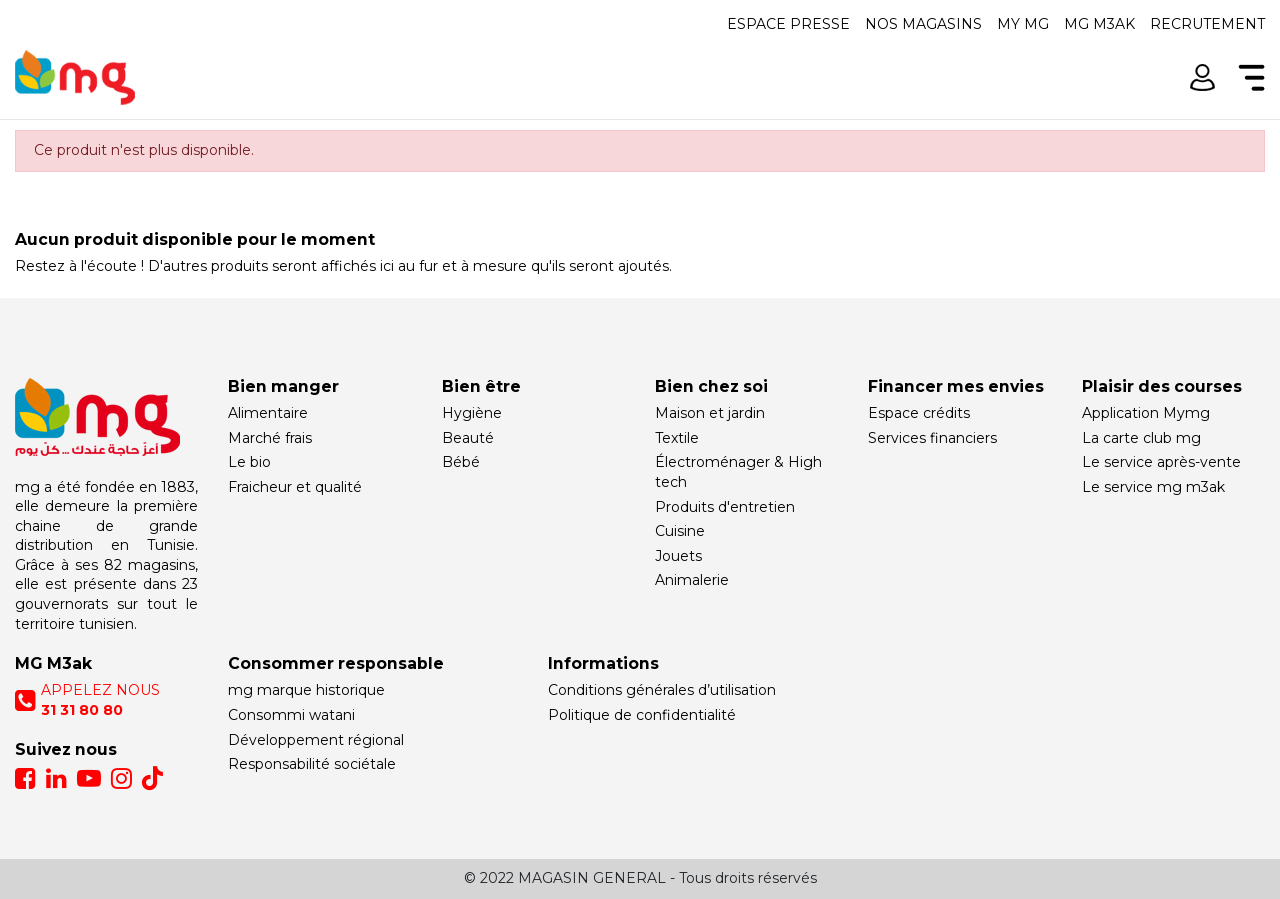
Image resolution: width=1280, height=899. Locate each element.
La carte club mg (1141, 438)
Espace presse (788, 24)
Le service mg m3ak (1153, 487)
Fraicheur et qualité (295, 487)
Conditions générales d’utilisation (662, 690)
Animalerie (692, 580)
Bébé (461, 462)
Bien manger (283, 386)
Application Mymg (1146, 413)
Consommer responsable (336, 663)
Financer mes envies (956, 386)
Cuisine (680, 531)
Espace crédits (919, 413)
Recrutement (1207, 24)
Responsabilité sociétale (312, 764)
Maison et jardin (710, 413)
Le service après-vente (1161, 462)
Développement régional (316, 740)
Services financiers (932, 438)
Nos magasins (923, 24)
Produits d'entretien (725, 507)
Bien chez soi (711, 386)
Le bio (249, 462)
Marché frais (270, 438)
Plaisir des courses (1162, 386)
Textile (677, 438)
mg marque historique (306, 690)
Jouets (678, 556)
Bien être (481, 386)
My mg (1023, 24)
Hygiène (472, 413)
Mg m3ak (1099, 24)
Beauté (468, 438)
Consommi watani (291, 715)
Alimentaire (268, 413)
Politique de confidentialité (642, 715)
